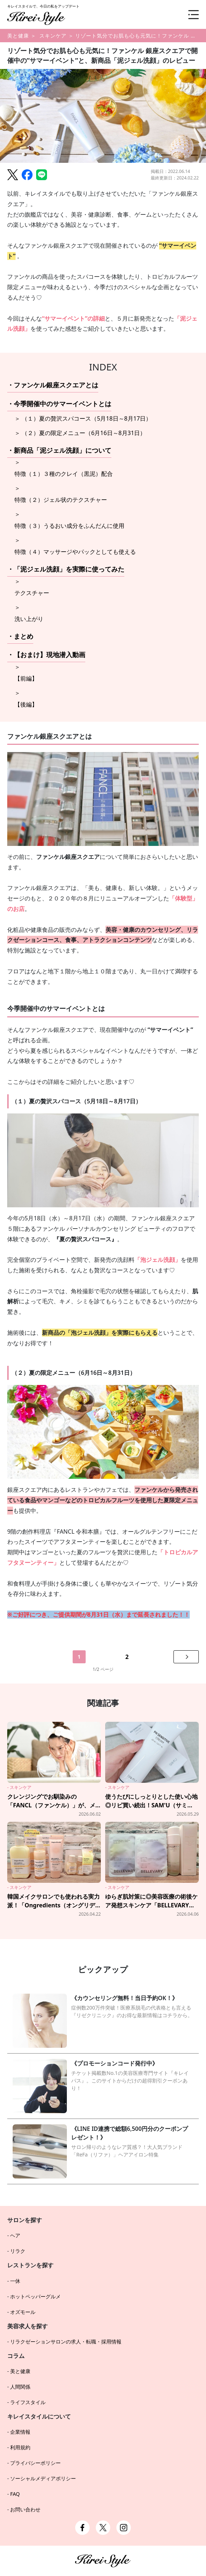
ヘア (15, 2235)
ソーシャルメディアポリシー (43, 2478)
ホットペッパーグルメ (35, 2296)
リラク (17, 2250)
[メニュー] (188, 14)
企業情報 (20, 2431)
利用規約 (20, 2447)
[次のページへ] (186, 1656)
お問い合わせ (25, 2509)
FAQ (15, 2493)
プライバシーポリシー (35, 2462)
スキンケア (52, 35)
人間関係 (20, 2386)
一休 (15, 2280)
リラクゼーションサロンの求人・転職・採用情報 (65, 2341)
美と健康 (18, 35)
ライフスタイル (28, 2402)
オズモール (22, 2311)
